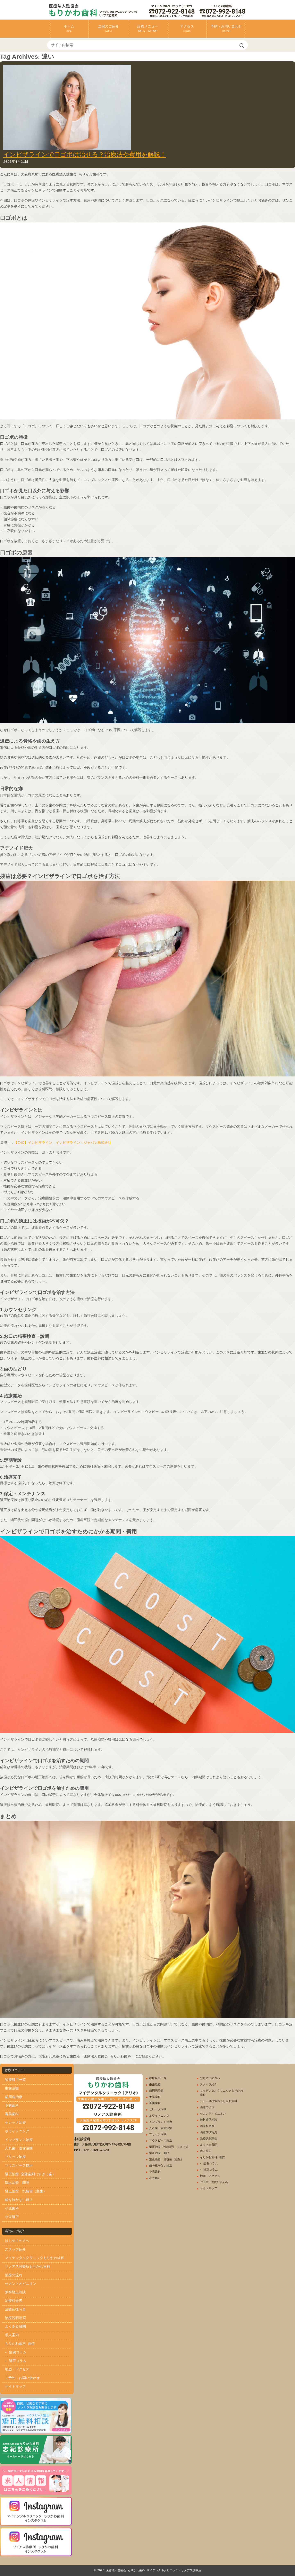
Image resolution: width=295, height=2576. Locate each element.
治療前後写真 (15, 2309)
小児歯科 (12, 2208)
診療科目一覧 (15, 2080)
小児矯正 (12, 2217)
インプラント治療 (19, 2140)
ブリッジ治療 (15, 2157)
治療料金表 (13, 2301)
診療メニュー (147, 28)
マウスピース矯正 (19, 2165)
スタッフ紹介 (15, 2249)
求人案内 (12, 2335)
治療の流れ (13, 2275)
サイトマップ (15, 2386)
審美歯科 (12, 2114)
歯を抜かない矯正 (19, 2200)
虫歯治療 (12, 2088)
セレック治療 (15, 2122)
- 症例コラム (15, 2352)
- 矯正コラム (15, 2361)
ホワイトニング (17, 2131)
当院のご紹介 (108, 28)
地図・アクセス (17, 2369)
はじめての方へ (17, 2241)
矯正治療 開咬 (17, 2182)
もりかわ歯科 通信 (20, 2343)
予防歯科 (12, 2105)
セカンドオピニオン (20, 2284)
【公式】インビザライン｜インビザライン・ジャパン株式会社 (62, 1142)
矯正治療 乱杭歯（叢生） (26, 2191)
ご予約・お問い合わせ (22, 2378)
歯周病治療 (13, 2097)
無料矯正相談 (15, 2292)
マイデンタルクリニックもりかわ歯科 (34, 2258)
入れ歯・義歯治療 (19, 2148)
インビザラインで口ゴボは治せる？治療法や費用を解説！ (84, 154)
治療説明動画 (15, 2318)
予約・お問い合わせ (226, 28)
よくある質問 (15, 2326)
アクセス (187, 28)
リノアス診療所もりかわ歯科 (27, 2266)
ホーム (69, 28)
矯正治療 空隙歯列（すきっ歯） (30, 2174)
